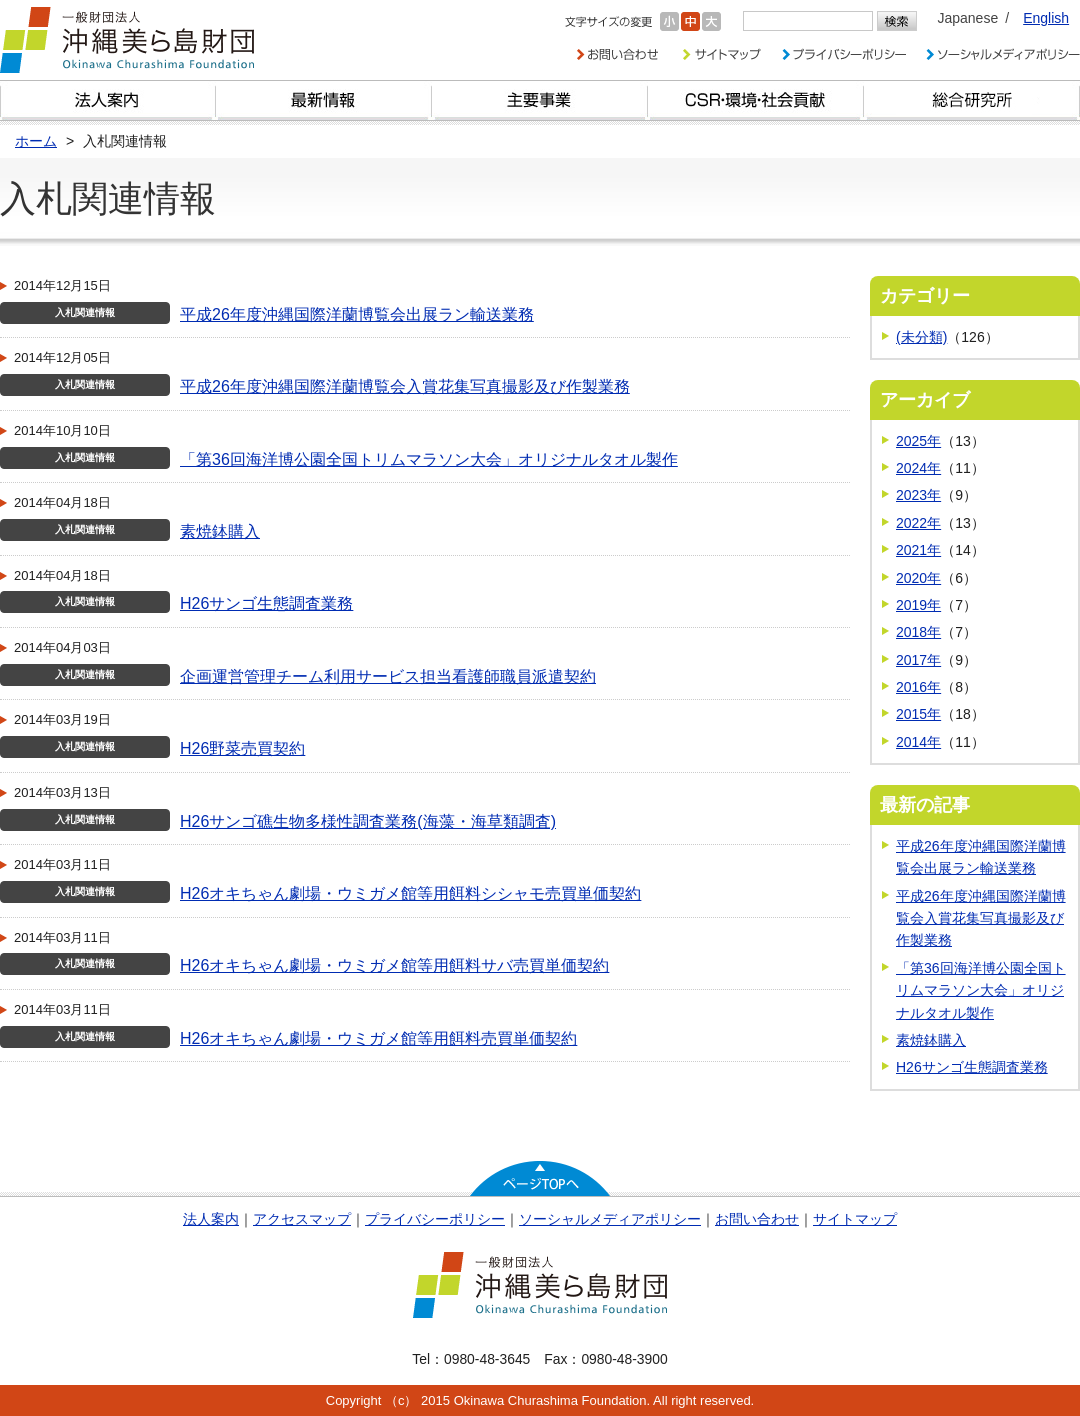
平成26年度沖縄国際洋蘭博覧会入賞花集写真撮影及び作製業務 (405, 386)
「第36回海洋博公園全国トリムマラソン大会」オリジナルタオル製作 (429, 459)
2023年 (918, 495)
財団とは (108, 100)
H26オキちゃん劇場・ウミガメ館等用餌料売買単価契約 (378, 1038)
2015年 (918, 714)
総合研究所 (972, 100)
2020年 (918, 578)
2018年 (918, 632)
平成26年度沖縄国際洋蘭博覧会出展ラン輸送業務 (357, 314)
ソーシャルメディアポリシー (610, 1219)
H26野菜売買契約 (242, 748)
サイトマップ (855, 1219)
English (1046, 18)
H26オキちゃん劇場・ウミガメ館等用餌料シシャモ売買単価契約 (410, 893)
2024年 (918, 468)
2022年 (918, 523)
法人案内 (211, 1219)
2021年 (918, 550)
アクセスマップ (302, 1219)
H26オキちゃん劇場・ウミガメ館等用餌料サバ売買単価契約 (394, 965)
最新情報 (324, 100)
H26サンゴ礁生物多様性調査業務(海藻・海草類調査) (368, 821)
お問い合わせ (757, 1219)
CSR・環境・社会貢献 (756, 100)
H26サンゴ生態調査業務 (266, 603)
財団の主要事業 (540, 100)
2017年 (918, 660)
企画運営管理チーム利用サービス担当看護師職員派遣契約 (388, 676)
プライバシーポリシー (435, 1219)
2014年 (918, 742)
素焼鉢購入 (220, 531)
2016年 (918, 687)
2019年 (918, 605)
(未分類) (921, 337)
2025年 (918, 441)
